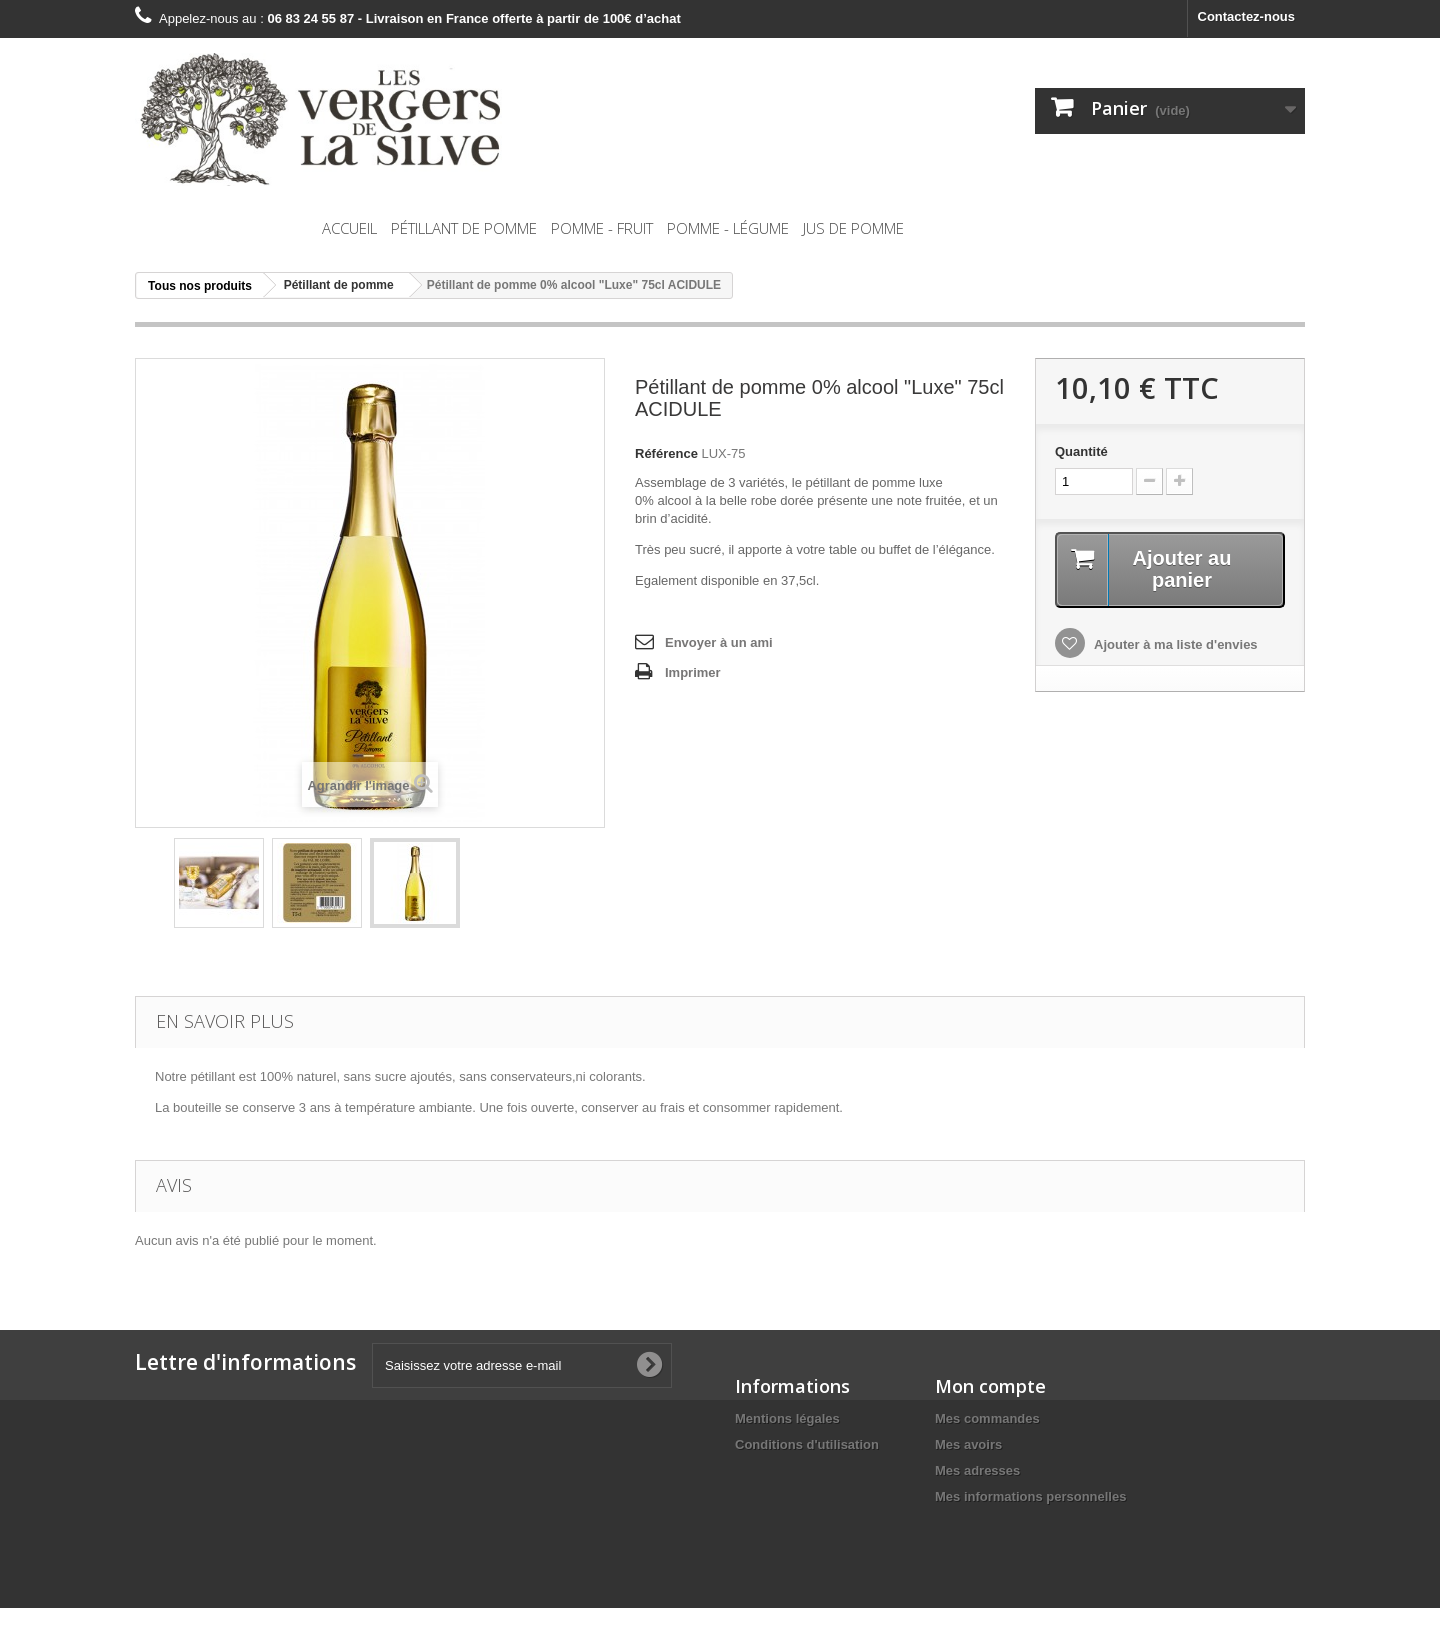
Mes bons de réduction (1006, 1522)
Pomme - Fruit (602, 228)
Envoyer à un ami (719, 642)
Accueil (349, 228)
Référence (666, 453)
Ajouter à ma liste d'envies (1174, 644)
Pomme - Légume (728, 228)
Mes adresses (977, 1470)
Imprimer (693, 672)
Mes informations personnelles (1030, 1496)
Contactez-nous (1247, 16)
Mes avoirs (968, 1444)
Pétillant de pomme (464, 228)
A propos (763, 1470)
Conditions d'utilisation (807, 1444)
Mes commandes (987, 1418)
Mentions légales (787, 1418)
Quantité (1081, 451)
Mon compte (990, 1386)
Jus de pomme (853, 228)
